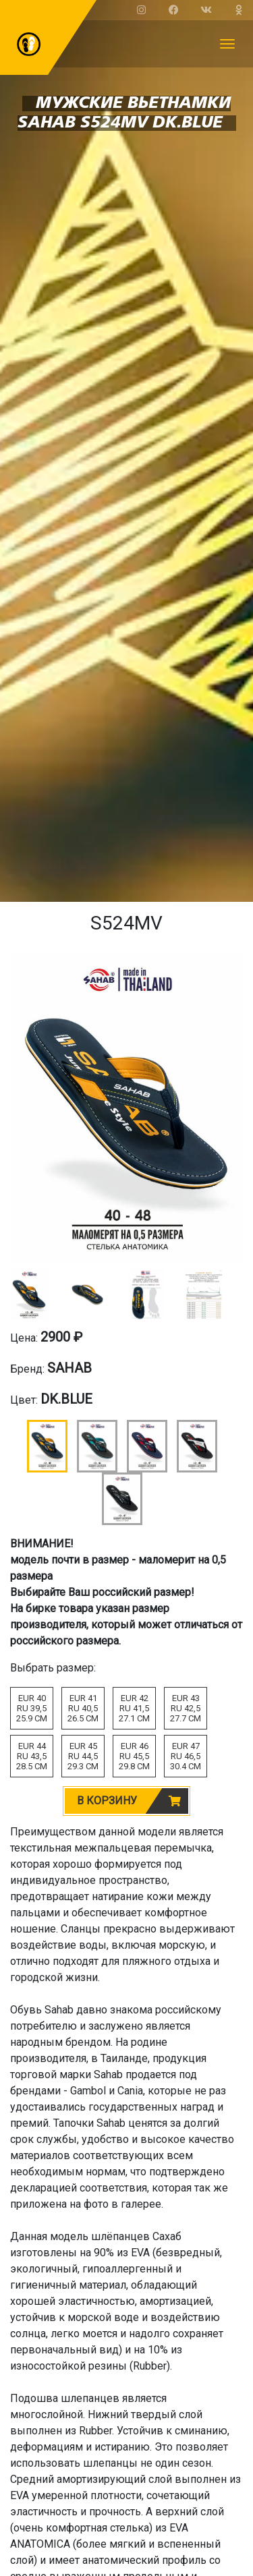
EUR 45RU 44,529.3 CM (83, 1756)
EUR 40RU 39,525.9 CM (31, 1708)
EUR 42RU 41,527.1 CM (134, 1708)
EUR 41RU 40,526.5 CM (83, 1708)
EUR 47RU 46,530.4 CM (185, 1756)
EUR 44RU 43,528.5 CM (31, 1756)
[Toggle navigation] (227, 44)
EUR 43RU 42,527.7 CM (185, 1708)
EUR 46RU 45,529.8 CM (134, 1756)
